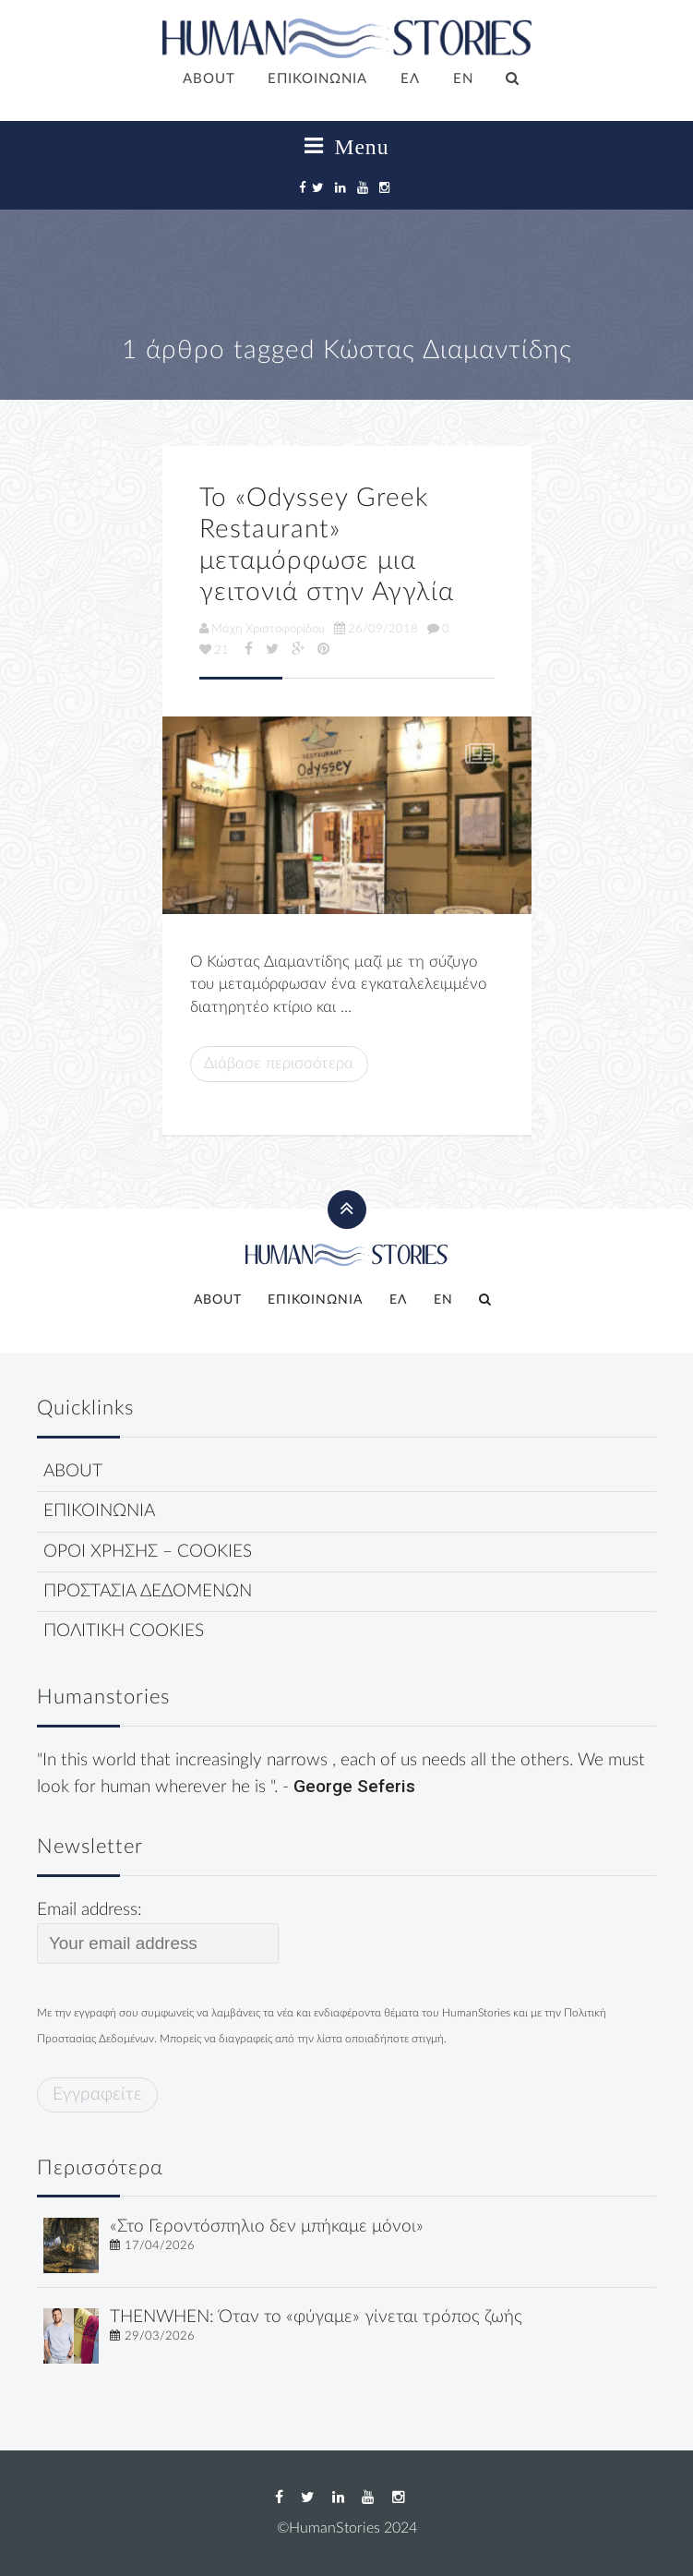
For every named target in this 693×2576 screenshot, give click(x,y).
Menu (347, 147)
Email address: (158, 1932)
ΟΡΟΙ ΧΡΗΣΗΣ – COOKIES (147, 1551)
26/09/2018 (376, 628)
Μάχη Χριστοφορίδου (262, 628)
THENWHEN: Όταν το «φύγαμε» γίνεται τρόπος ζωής (316, 2317)
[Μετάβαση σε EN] (463, 80)
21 (214, 650)
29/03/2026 (160, 2335)
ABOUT (209, 79)
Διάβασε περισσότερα (278, 1063)
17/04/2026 (160, 2245)
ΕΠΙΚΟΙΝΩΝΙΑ (317, 79)
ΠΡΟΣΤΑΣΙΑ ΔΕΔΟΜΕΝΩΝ (147, 1591)
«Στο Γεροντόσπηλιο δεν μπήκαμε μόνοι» (267, 2226)
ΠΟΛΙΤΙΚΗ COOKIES (123, 1631)
